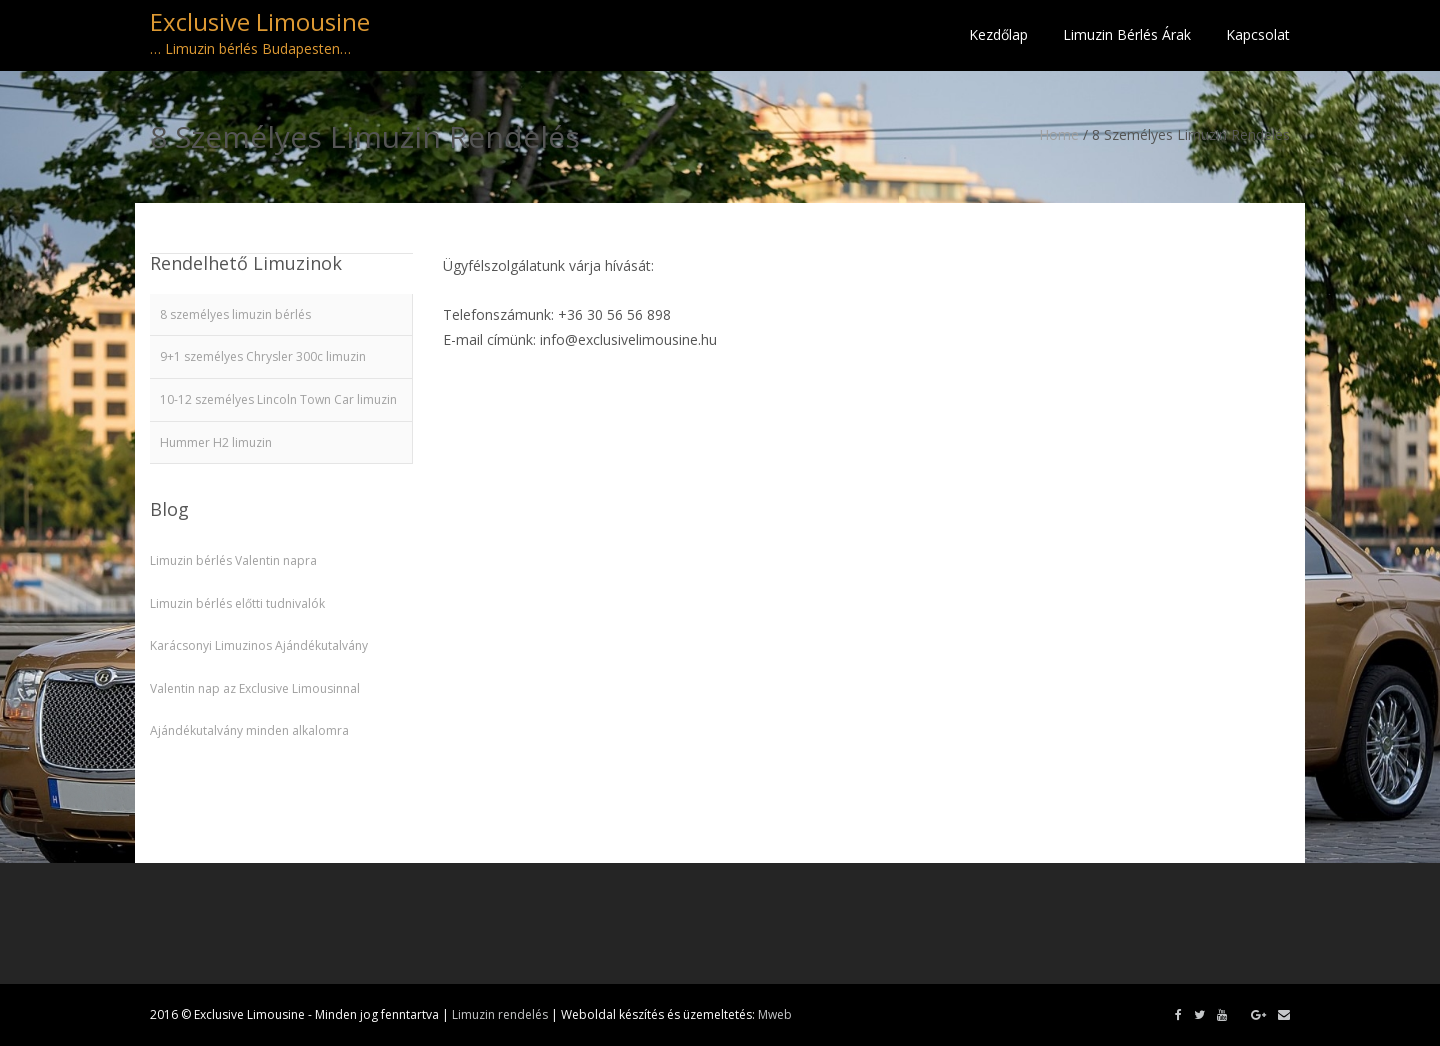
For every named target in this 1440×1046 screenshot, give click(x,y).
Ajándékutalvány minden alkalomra (249, 730)
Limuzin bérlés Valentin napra (233, 560)
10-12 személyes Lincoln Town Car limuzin (278, 399)
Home (1059, 134)
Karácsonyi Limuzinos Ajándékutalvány (259, 645)
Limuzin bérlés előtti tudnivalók (237, 603)
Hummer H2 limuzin (216, 442)
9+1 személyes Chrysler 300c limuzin (263, 356)
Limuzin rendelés (500, 1014)
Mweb (775, 1014)
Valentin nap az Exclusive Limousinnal (255, 688)
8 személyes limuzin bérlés (235, 314)
